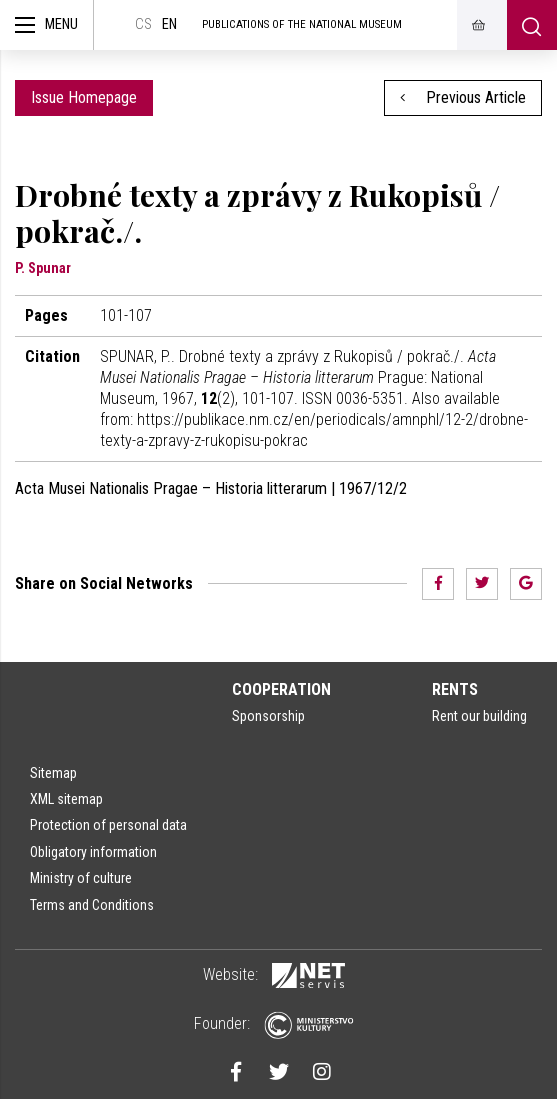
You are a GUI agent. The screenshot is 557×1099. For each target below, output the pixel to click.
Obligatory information (93, 852)
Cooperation (281, 689)
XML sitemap (66, 799)
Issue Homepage (84, 97)
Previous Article (463, 97)
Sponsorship (268, 716)
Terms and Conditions (92, 905)
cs (143, 24)
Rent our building (479, 716)
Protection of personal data (108, 825)
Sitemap (53, 773)
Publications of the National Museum (302, 24)
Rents (455, 689)
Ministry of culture (81, 878)
